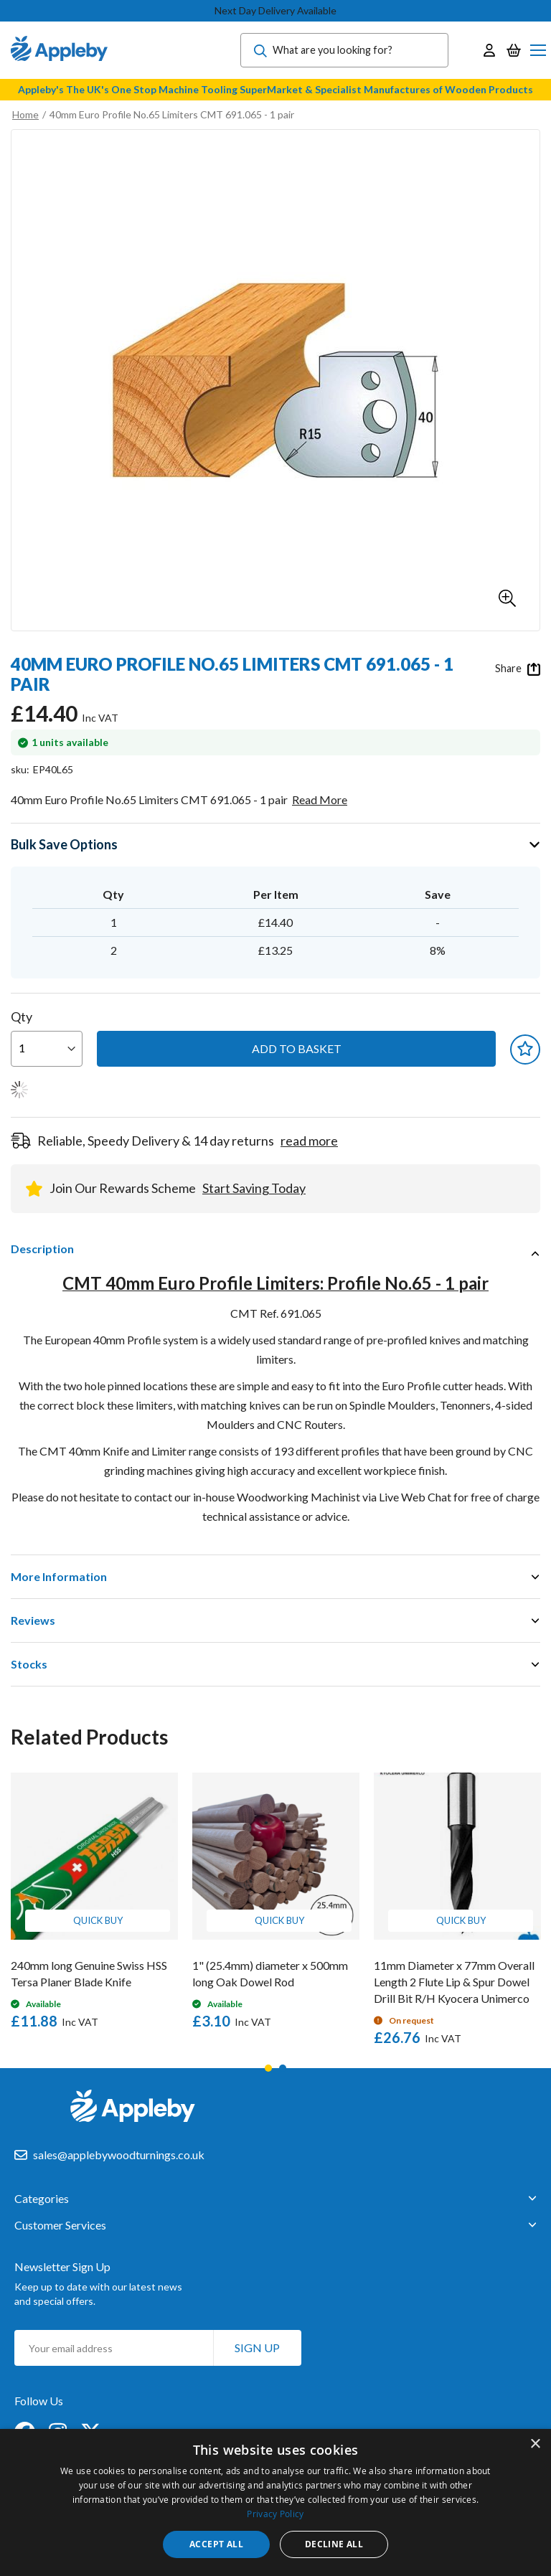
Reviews (33, 1620)
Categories (41, 2198)
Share (517, 668)
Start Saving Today (254, 1188)
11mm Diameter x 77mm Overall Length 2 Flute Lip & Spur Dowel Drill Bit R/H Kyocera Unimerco (454, 1981)
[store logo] (59, 50)
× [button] (534, 2444)
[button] (507, 598)
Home (25, 114)
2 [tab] (282, 2068)
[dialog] (275, 2502)
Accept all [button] (216, 2544)
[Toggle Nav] (538, 50)
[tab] (275, 1248)
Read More (319, 799)
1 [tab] (268, 2068)
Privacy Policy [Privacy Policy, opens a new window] (275, 2513)
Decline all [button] (334, 2544)
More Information (59, 1576)
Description (42, 1248)
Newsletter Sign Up (62, 2266)
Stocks (29, 1664)
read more (309, 1140)
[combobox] (344, 50)
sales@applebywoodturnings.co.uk (118, 2154)
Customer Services (60, 2225)
